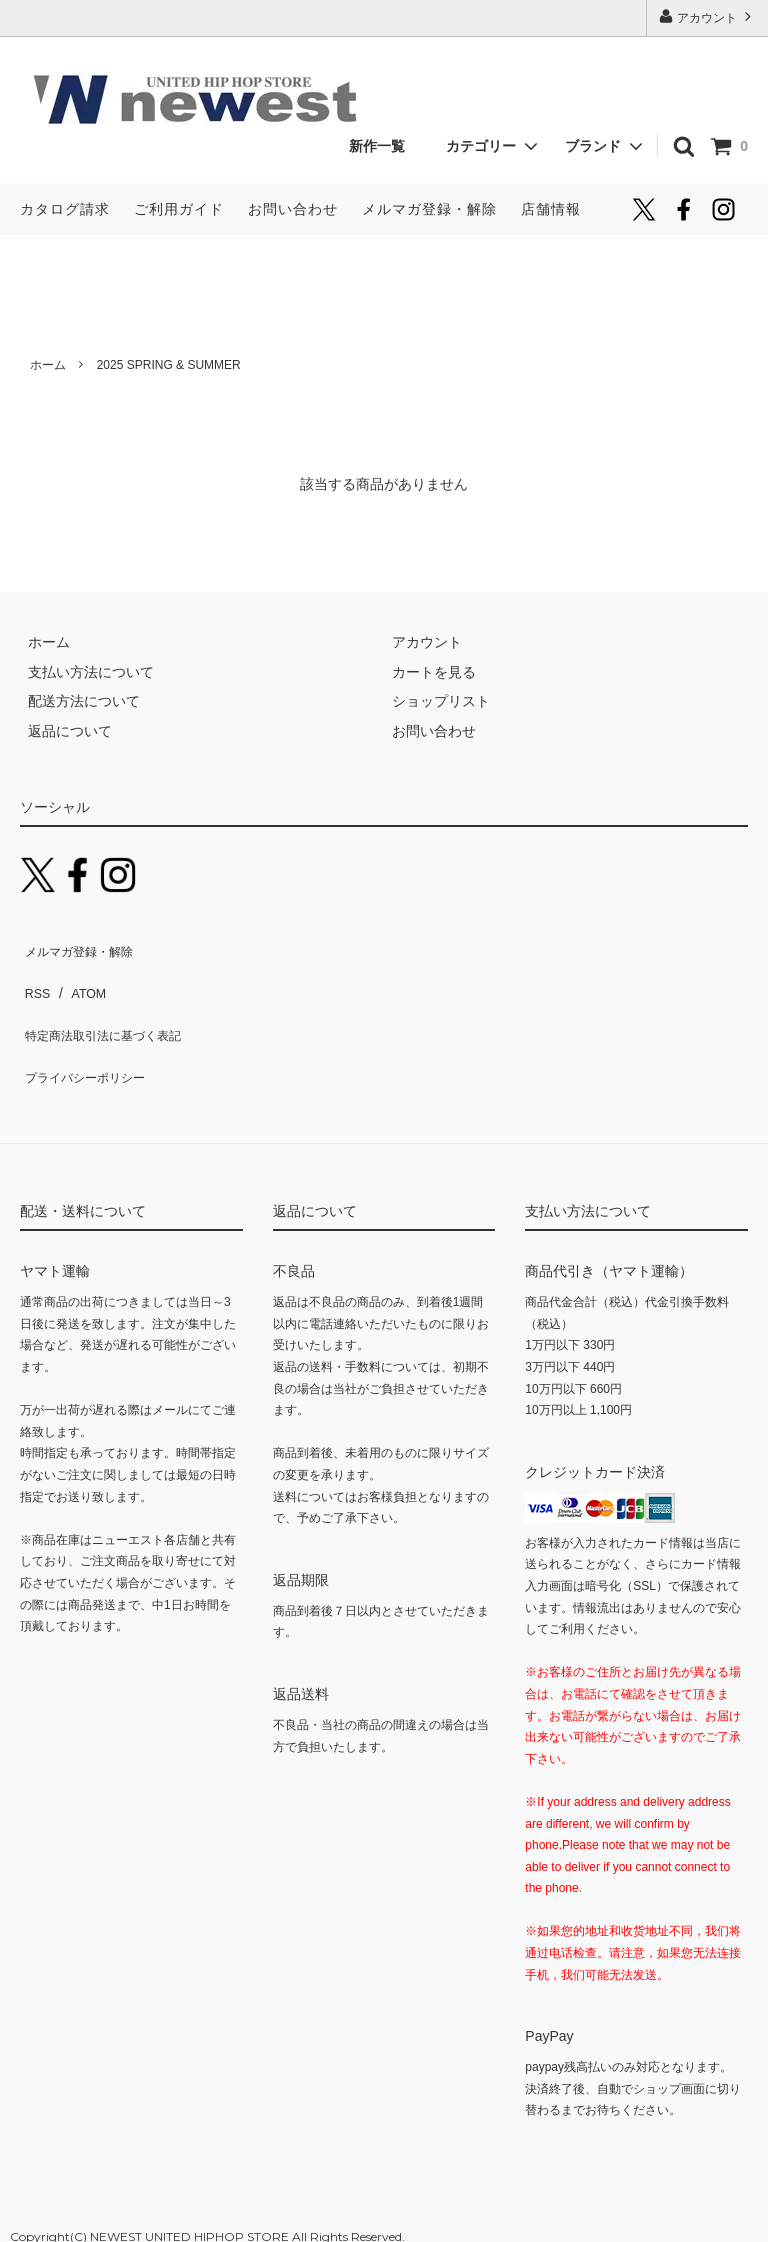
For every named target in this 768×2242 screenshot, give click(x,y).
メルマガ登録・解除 (429, 209)
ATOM (79, 975)
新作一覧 (384, 146)
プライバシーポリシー (90, 1034)
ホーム (48, 365)
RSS (34, 975)
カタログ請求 (65, 209)
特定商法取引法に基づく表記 (111, 1005)
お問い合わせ (293, 209)
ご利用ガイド (179, 209)
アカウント (707, 16)
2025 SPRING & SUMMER (169, 365)
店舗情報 (551, 209)
